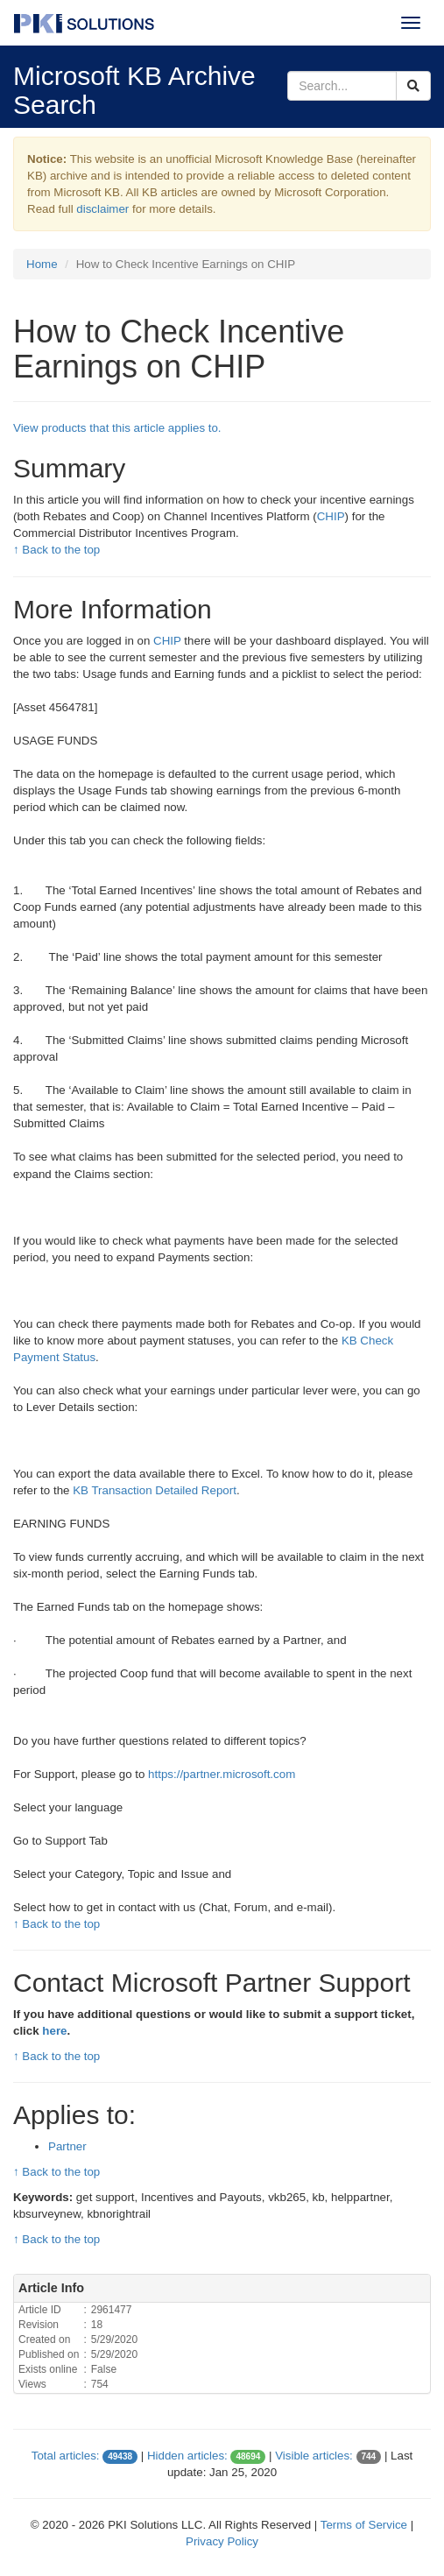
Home (42, 264)
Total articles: (66, 2455)
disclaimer (102, 208)
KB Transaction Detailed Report (154, 1490)
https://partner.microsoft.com (221, 1774)
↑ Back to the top (56, 549)
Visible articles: (314, 2455)
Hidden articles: (187, 2455)
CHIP (331, 516)
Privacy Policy (222, 2541)
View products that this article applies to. (117, 427)
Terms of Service (364, 2524)
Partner (67, 2146)
